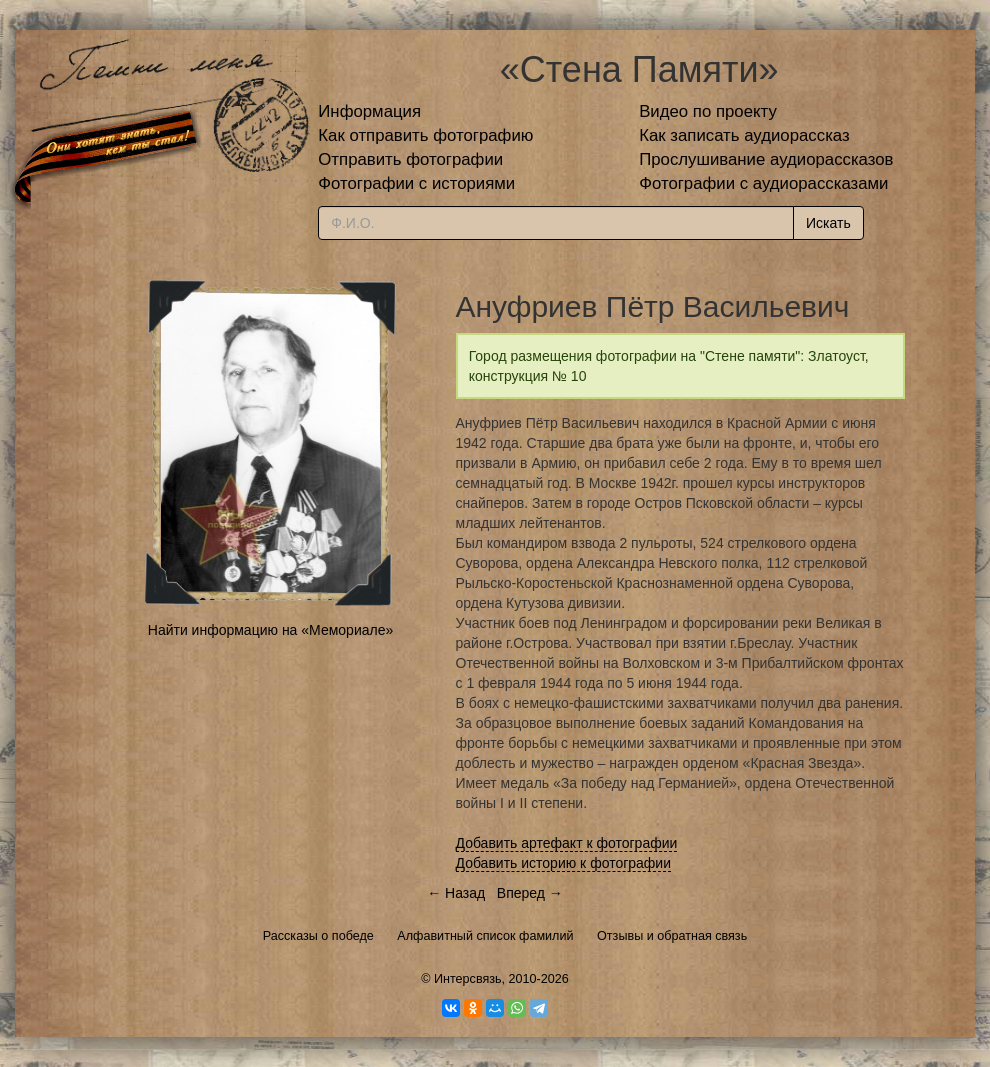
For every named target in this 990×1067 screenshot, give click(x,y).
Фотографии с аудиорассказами (763, 183)
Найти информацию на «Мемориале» (270, 630)
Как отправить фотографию (425, 135)
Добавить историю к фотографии (564, 863)
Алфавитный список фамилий (485, 936)
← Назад (456, 893)
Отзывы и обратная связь (672, 936)
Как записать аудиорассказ (744, 135)
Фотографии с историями (416, 183)
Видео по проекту (708, 111)
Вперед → (530, 893)
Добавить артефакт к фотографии (567, 843)
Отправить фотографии (410, 159)
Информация (369, 111)
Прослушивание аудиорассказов (766, 159)
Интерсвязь (468, 979)
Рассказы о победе (318, 936)
